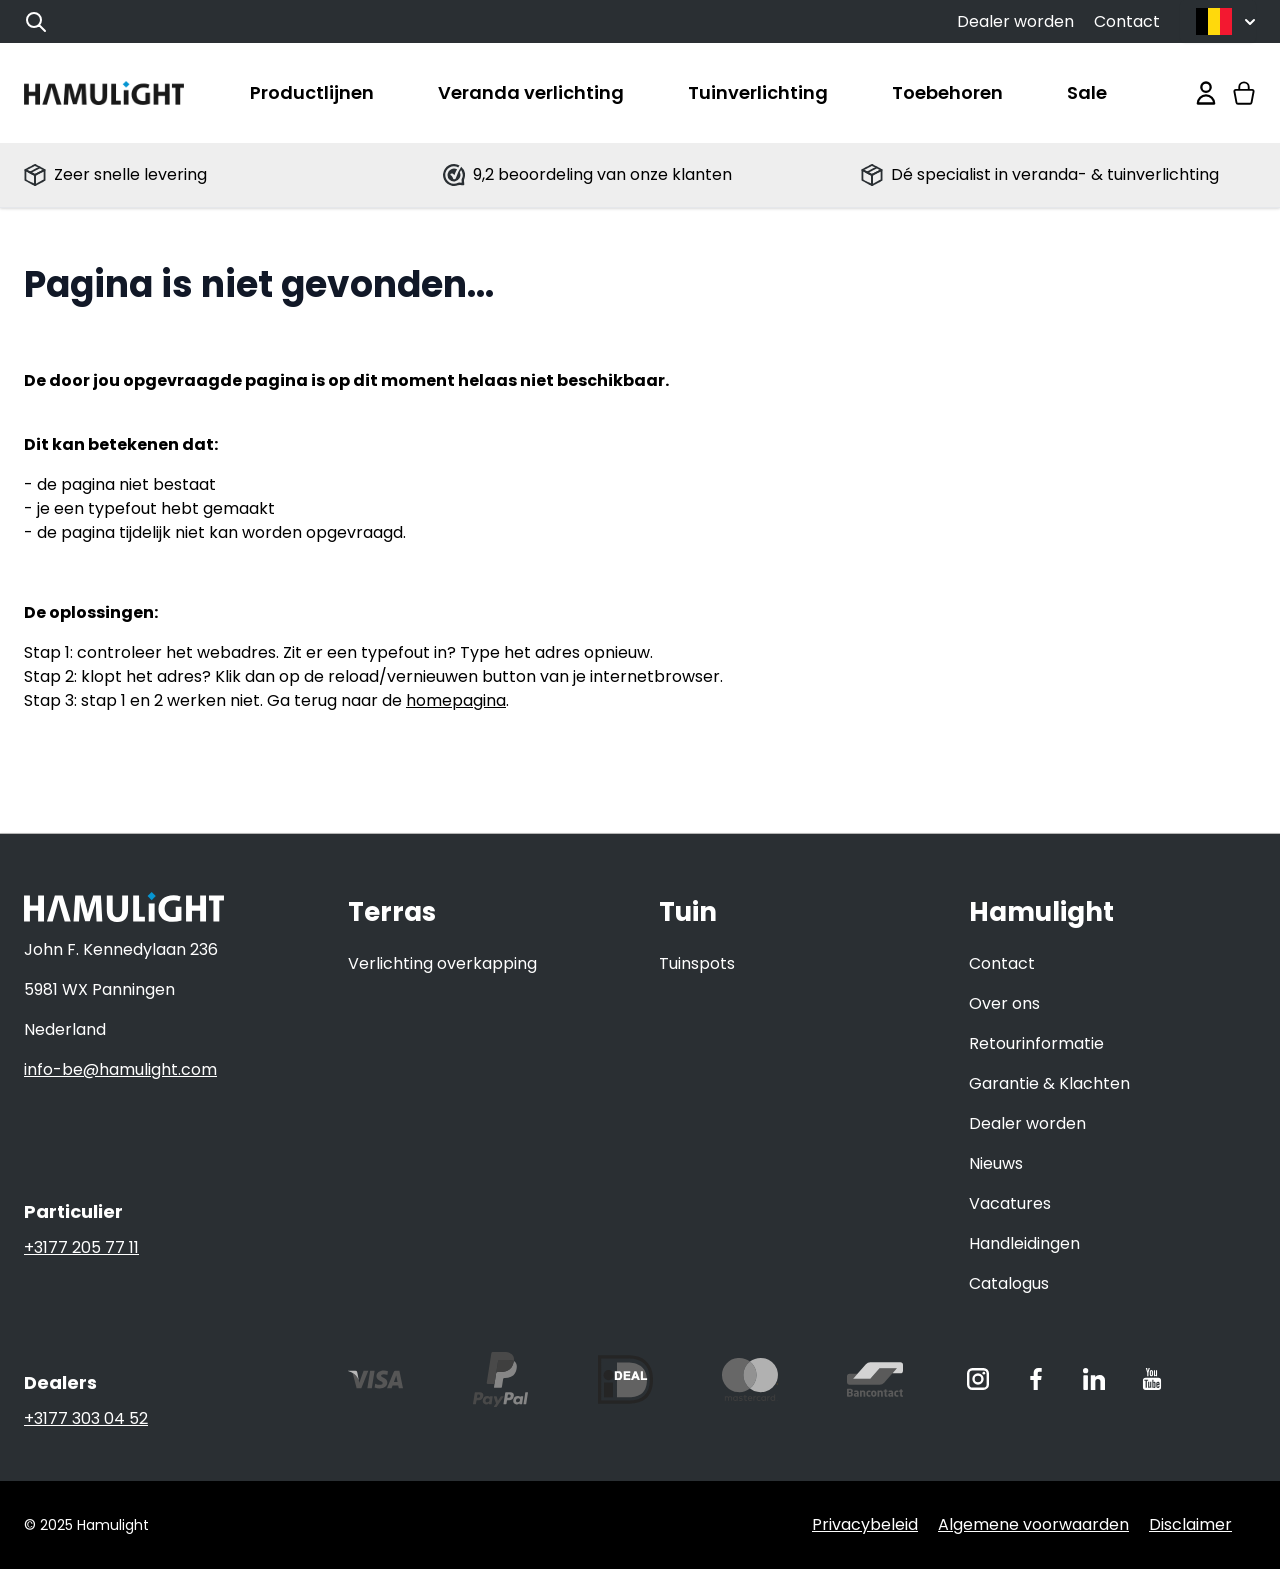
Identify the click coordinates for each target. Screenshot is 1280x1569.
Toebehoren (947, 92)
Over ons (1004, 1003)
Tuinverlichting (758, 92)
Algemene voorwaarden (1033, 1524)
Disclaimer (1190, 1524)
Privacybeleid (865, 1524)
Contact (1127, 21)
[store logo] (104, 93)
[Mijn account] (1206, 93)
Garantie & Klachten (1049, 1083)
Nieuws (996, 1163)
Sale (1087, 92)
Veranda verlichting (531, 92)
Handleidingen (1024, 1243)
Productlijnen (312, 92)
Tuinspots (697, 963)
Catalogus (1009, 1283)
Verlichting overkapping (442, 963)
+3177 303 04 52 (86, 1418)
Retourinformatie (1036, 1043)
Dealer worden (1015, 21)
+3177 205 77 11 (81, 1247)
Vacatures (1010, 1203)
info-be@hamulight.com (120, 1069)
